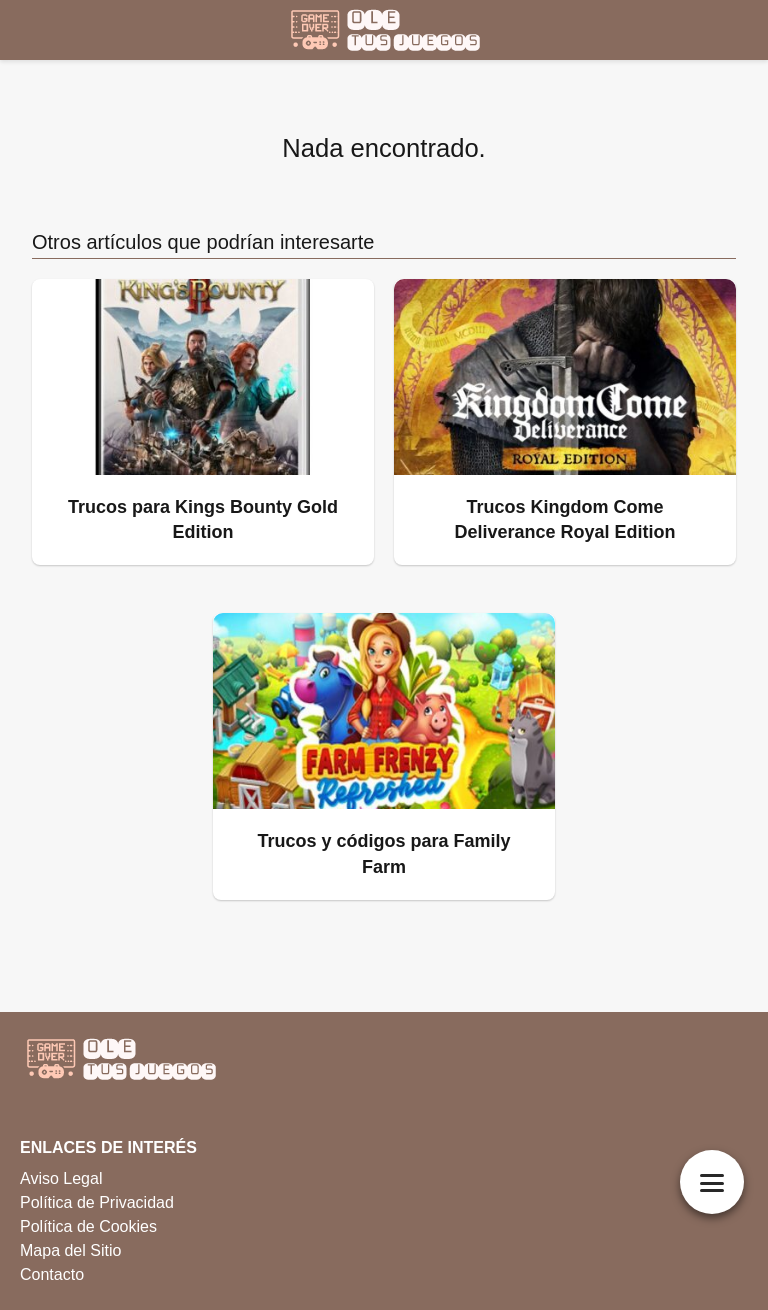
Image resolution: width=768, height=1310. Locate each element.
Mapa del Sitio (70, 1250)
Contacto (52, 1274)
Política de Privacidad (97, 1202)
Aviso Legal (61, 1178)
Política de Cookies (88, 1226)
